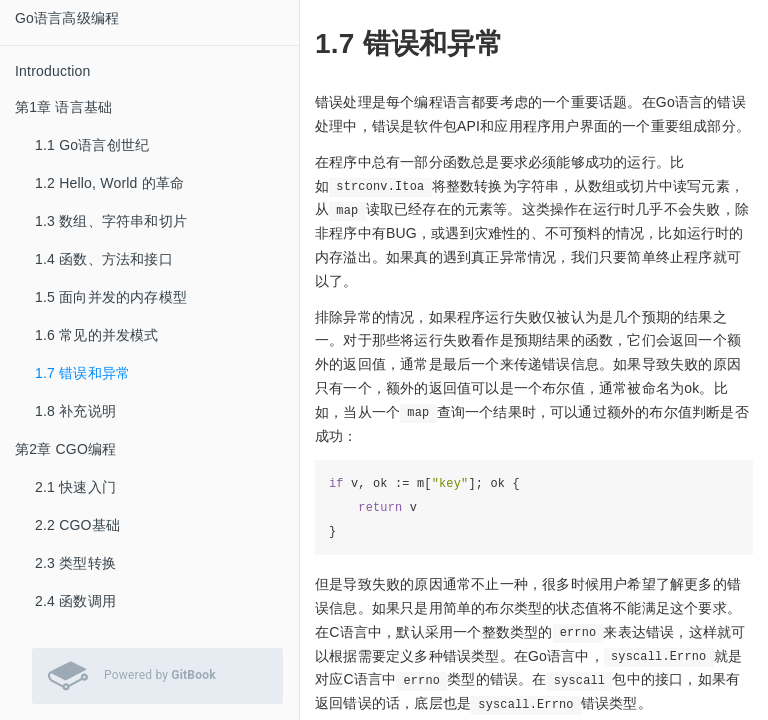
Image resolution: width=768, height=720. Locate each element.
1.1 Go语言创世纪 (92, 145)
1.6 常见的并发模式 (97, 335)
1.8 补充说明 (75, 411)
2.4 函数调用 (75, 601)
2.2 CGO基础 (77, 525)
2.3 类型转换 (75, 563)
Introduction (53, 71)
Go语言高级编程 (67, 18)
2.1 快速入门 (75, 487)
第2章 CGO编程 (65, 449)
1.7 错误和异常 (82, 373)
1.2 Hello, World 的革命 (109, 183)
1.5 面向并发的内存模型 (111, 297)
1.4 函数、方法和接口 (104, 259)
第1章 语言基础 (63, 107)
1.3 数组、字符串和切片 (111, 221)
